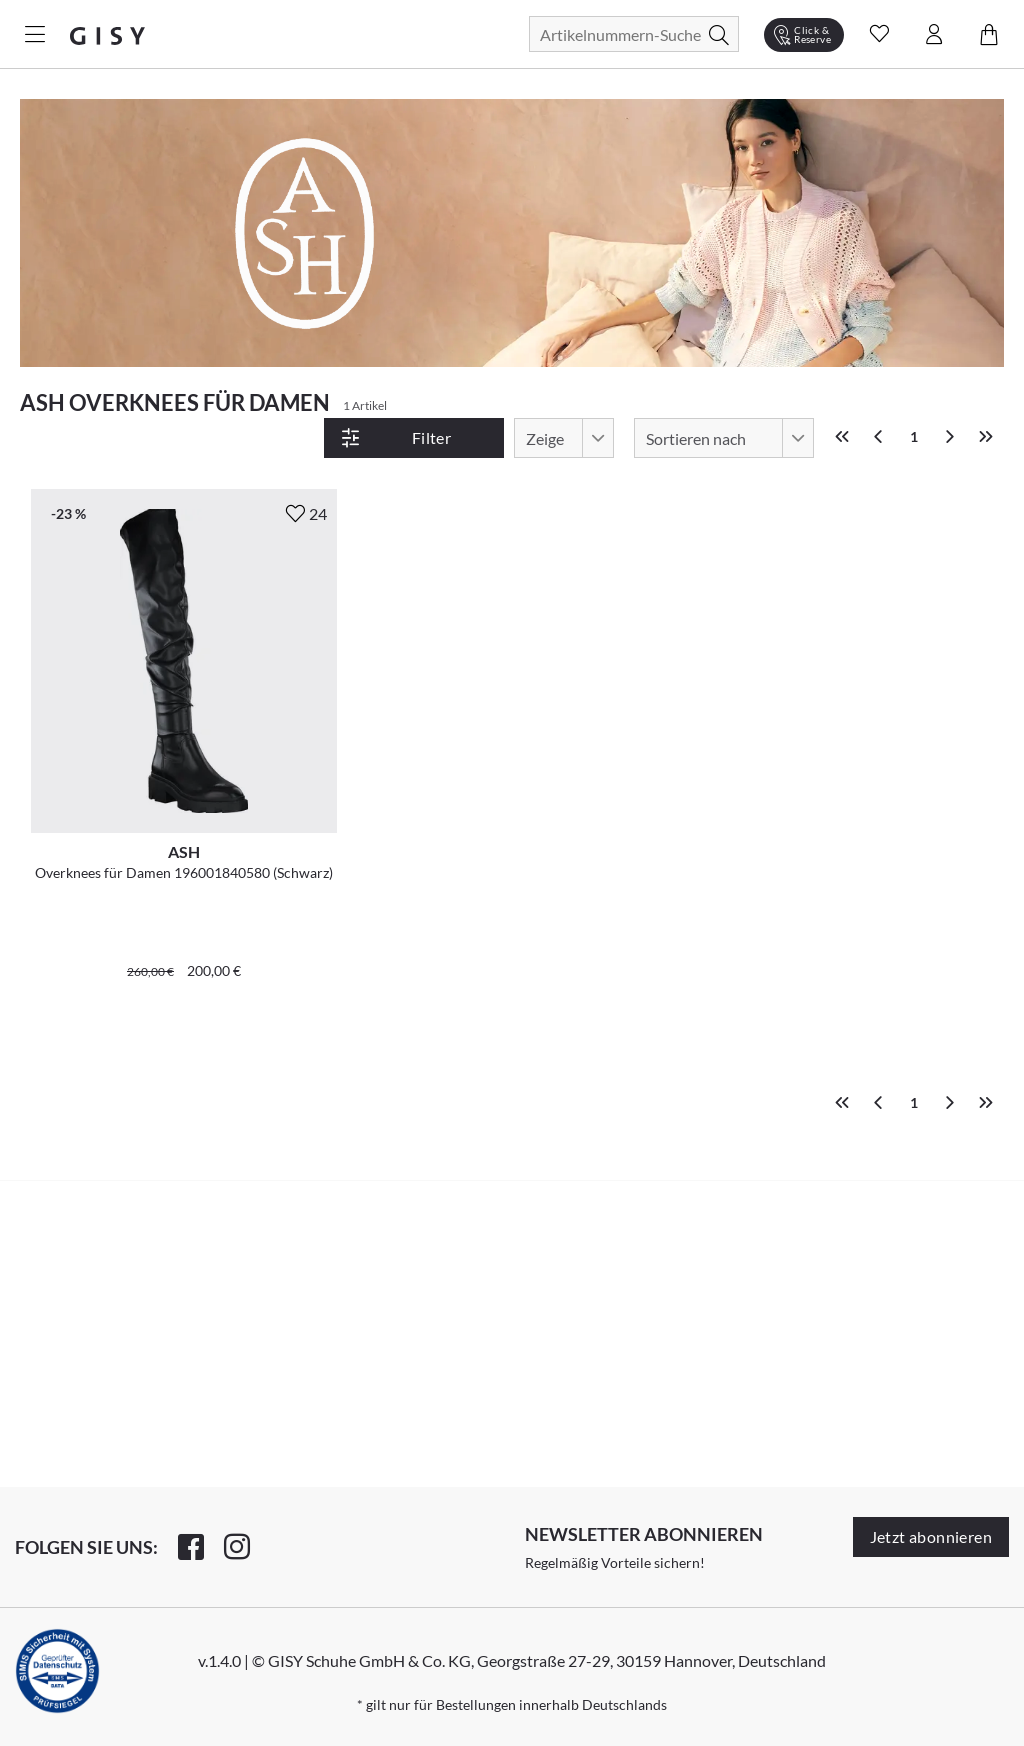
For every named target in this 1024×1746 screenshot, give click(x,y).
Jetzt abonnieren (931, 1536)
